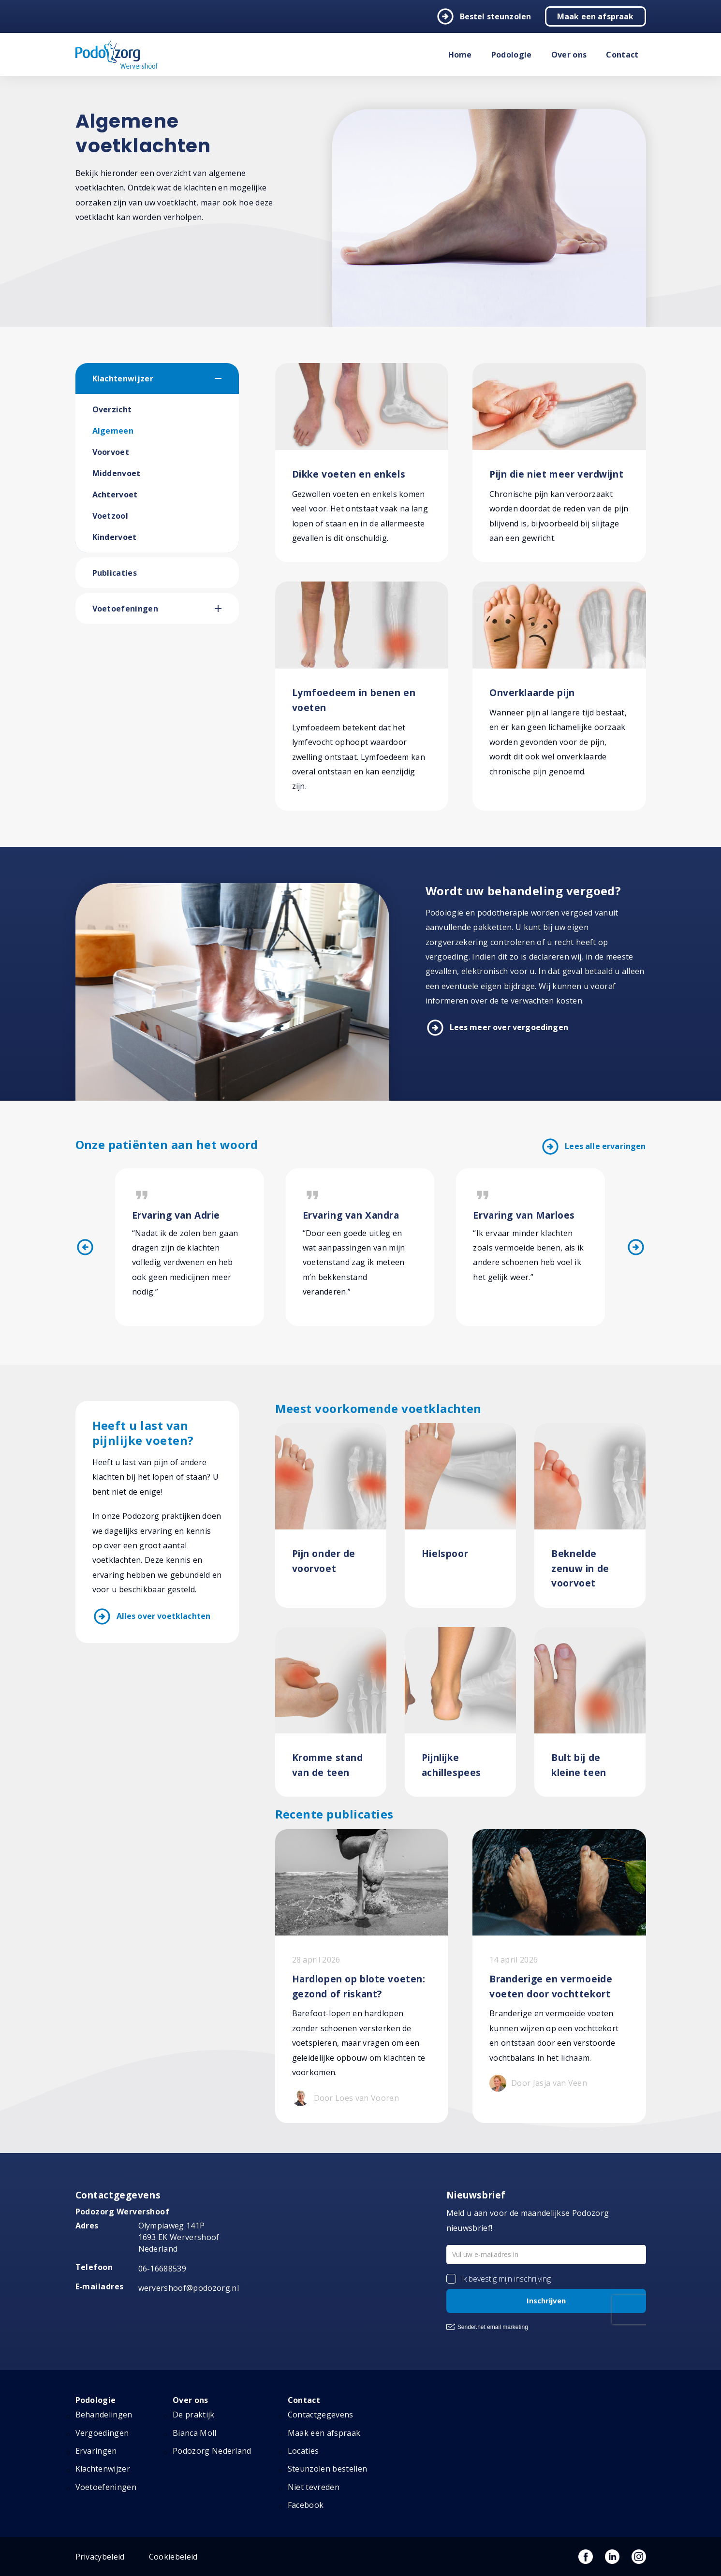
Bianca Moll (195, 2433)
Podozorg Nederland (212, 2450)
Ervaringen (96, 2450)
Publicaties (114, 573)
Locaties (303, 2450)
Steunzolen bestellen (327, 2468)
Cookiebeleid (173, 2556)
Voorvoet (111, 452)
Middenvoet (116, 473)
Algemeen (113, 430)
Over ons (569, 54)
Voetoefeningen (125, 608)
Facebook (306, 2505)
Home (460, 54)
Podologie (511, 54)
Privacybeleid (100, 2556)
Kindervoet (114, 537)
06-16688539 (162, 2268)
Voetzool (110, 515)
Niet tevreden (313, 2487)
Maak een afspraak (595, 16)
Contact (622, 54)
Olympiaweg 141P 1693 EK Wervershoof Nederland (179, 2237)
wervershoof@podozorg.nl (188, 2288)
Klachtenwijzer (122, 378)
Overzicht (112, 409)
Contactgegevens (320, 2414)
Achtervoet (115, 494)
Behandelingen (103, 2414)
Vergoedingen (102, 2433)
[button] (227, 378)
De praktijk (194, 2414)
